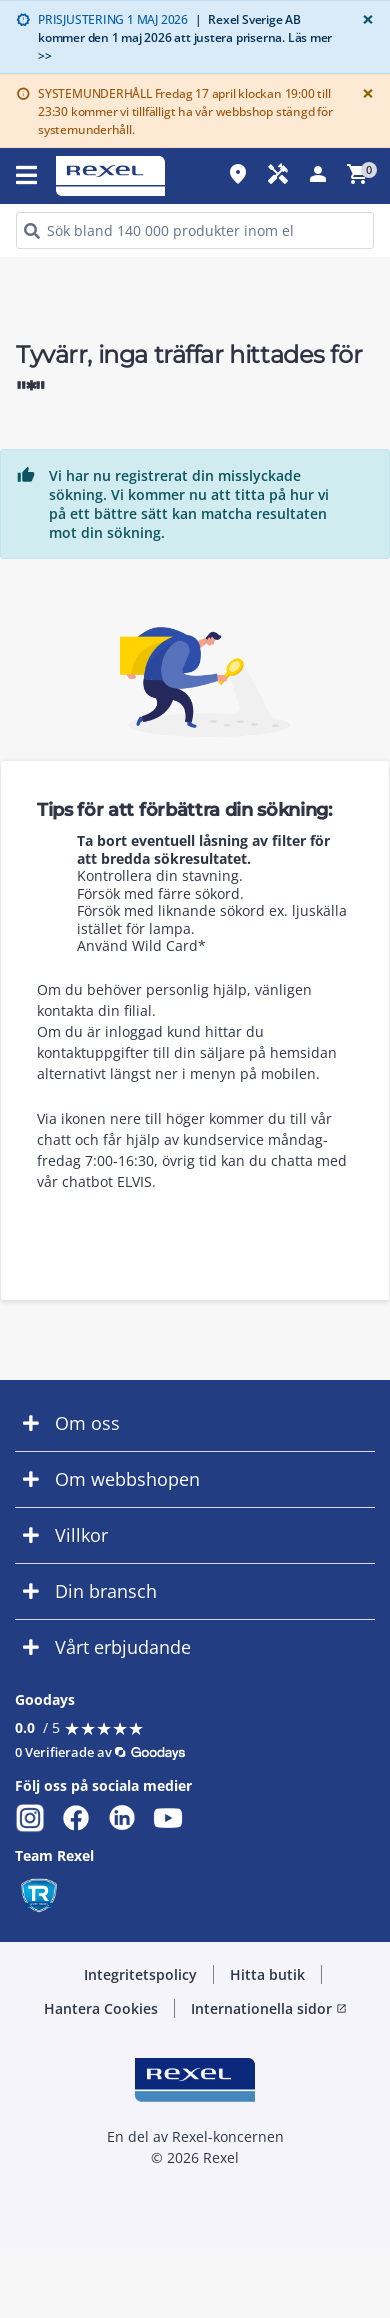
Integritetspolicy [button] (140, 1974)
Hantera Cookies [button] (101, 2008)
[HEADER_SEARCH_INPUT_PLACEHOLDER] (195, 230)
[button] (195, 1423)
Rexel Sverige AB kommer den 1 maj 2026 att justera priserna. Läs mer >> (185, 37)
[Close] (364, 19)
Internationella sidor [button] (269, 2008)
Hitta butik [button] (267, 1974)
